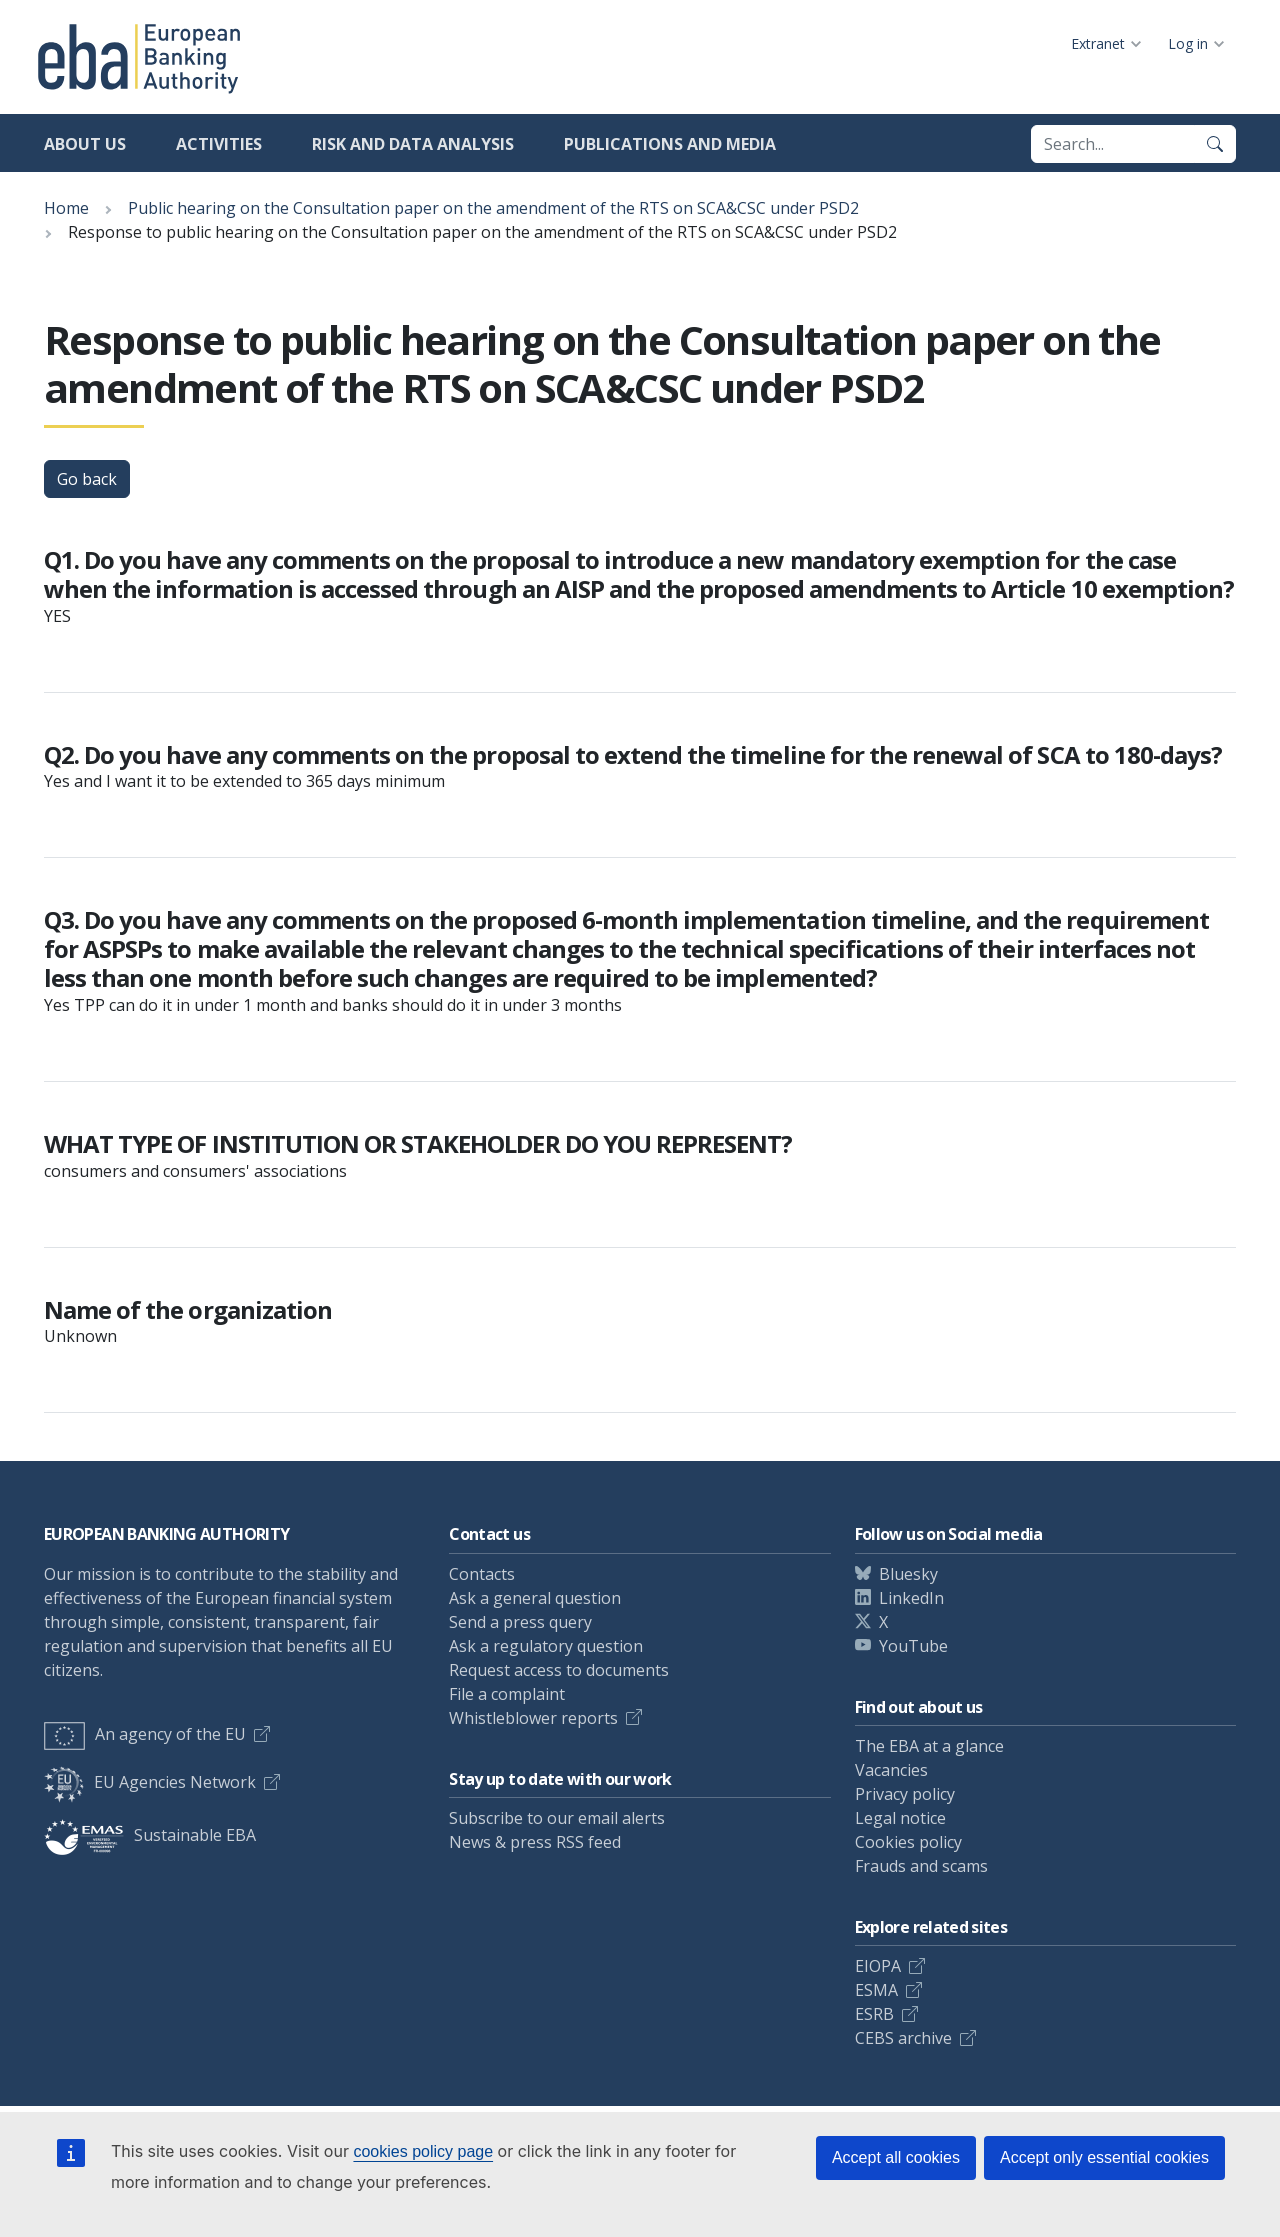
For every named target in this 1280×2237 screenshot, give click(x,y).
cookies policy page (423, 2151)
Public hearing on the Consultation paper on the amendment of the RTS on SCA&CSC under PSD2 (493, 208)
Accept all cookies (896, 2157)
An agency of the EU (145, 1734)
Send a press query (520, 1622)
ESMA (876, 1990)
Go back (87, 479)
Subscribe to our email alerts (557, 1818)
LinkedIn (911, 1598)
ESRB (874, 2014)
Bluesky (908, 1574)
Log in (1188, 43)
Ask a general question (535, 1598)
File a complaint (507, 1694)
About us (85, 144)
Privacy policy (905, 1794)
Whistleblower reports (533, 1718)
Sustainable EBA (150, 1835)
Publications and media (670, 144)
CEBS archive (903, 2038)
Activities (219, 144)
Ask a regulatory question (546, 1646)
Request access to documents (559, 1670)
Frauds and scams (921, 1866)
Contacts (482, 1574)
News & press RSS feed (535, 1842)
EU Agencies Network (150, 1782)
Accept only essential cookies (1104, 2157)
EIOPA (878, 1966)
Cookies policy (908, 1842)
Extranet (1098, 43)
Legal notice (900, 1818)
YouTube (913, 1646)
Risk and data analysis (413, 144)
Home (66, 208)
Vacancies (891, 1770)
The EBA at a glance (929, 1746)
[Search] (1215, 144)
